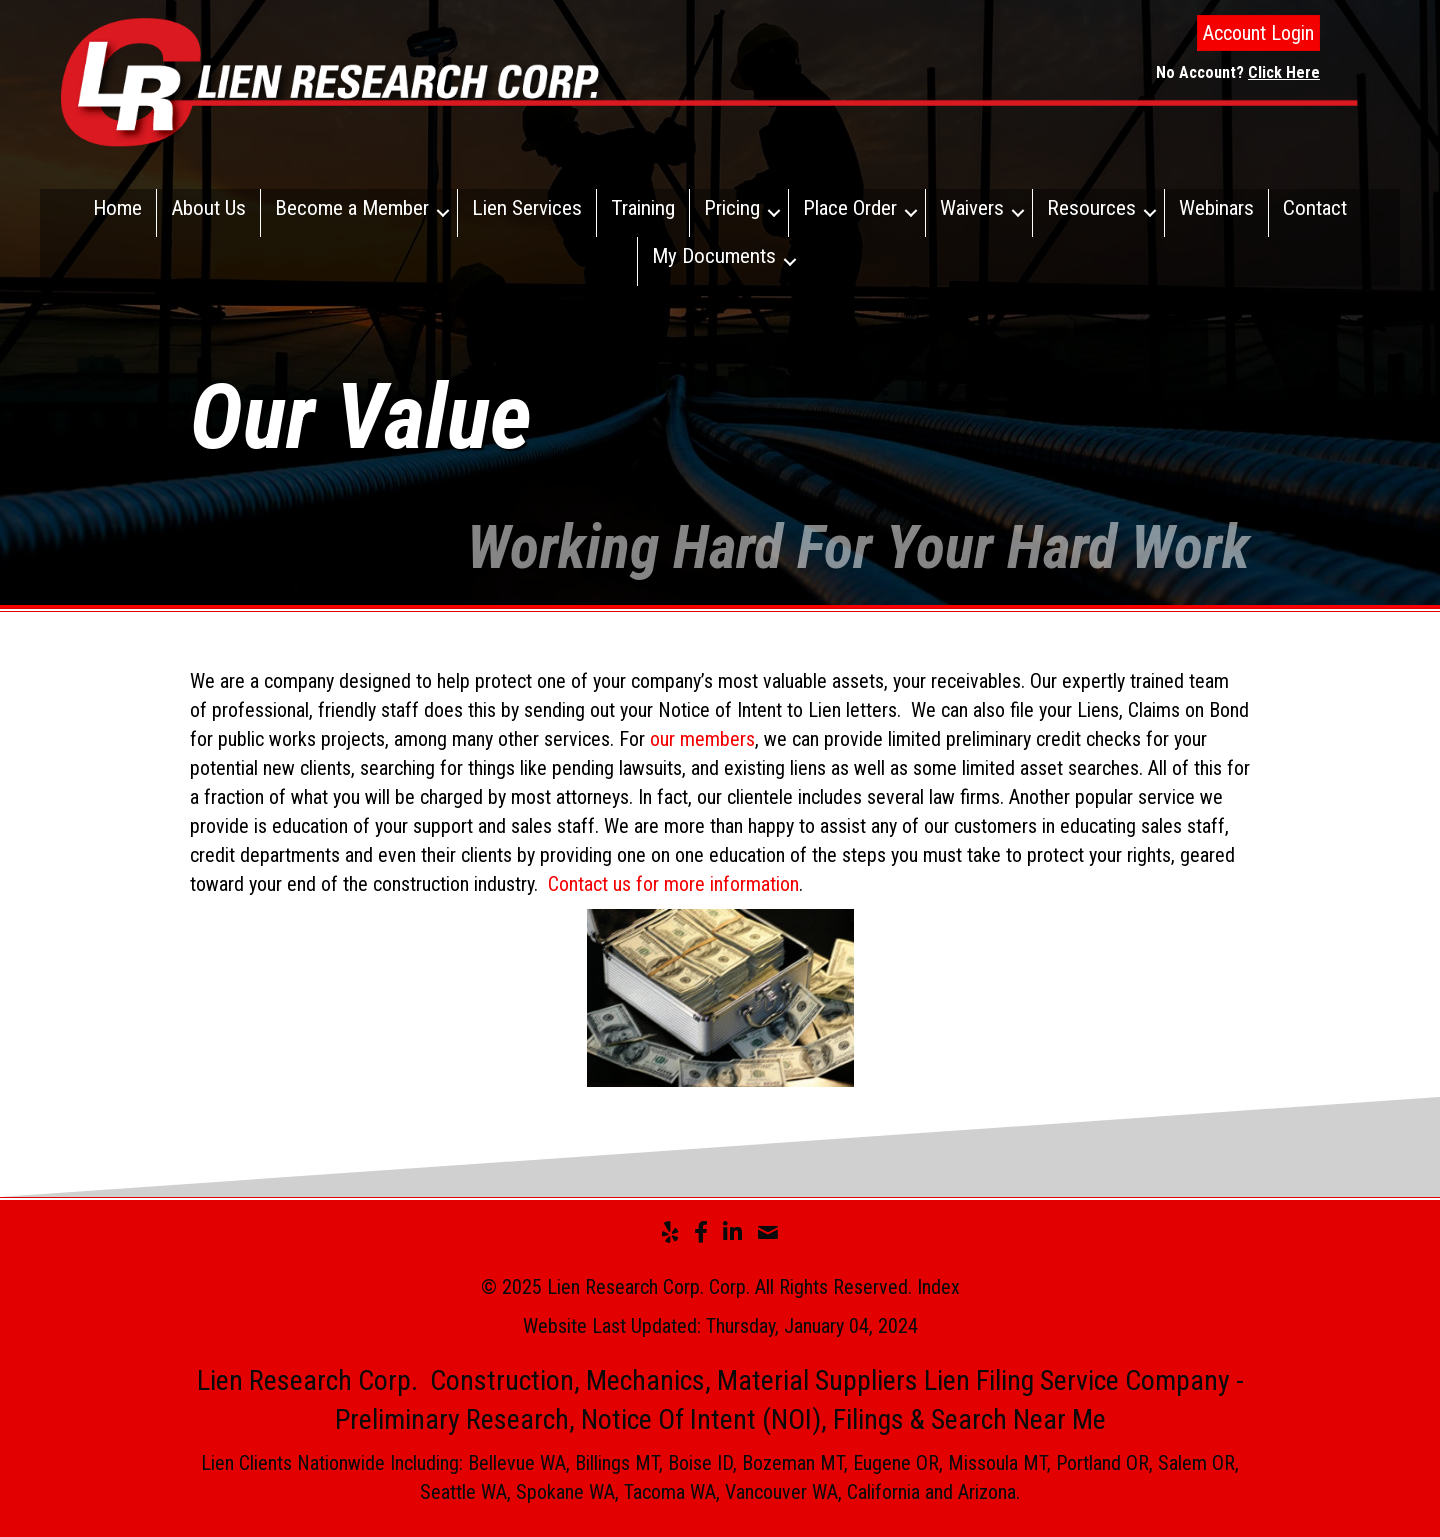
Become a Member (352, 208)
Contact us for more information (673, 884)
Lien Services (527, 208)
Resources (1091, 208)
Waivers (972, 208)
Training (643, 208)
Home (117, 208)
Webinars (1216, 208)
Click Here (1284, 72)
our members (702, 739)
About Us (208, 208)
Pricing (732, 208)
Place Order (850, 208)
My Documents (714, 256)
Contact (1315, 208)
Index (938, 1287)
